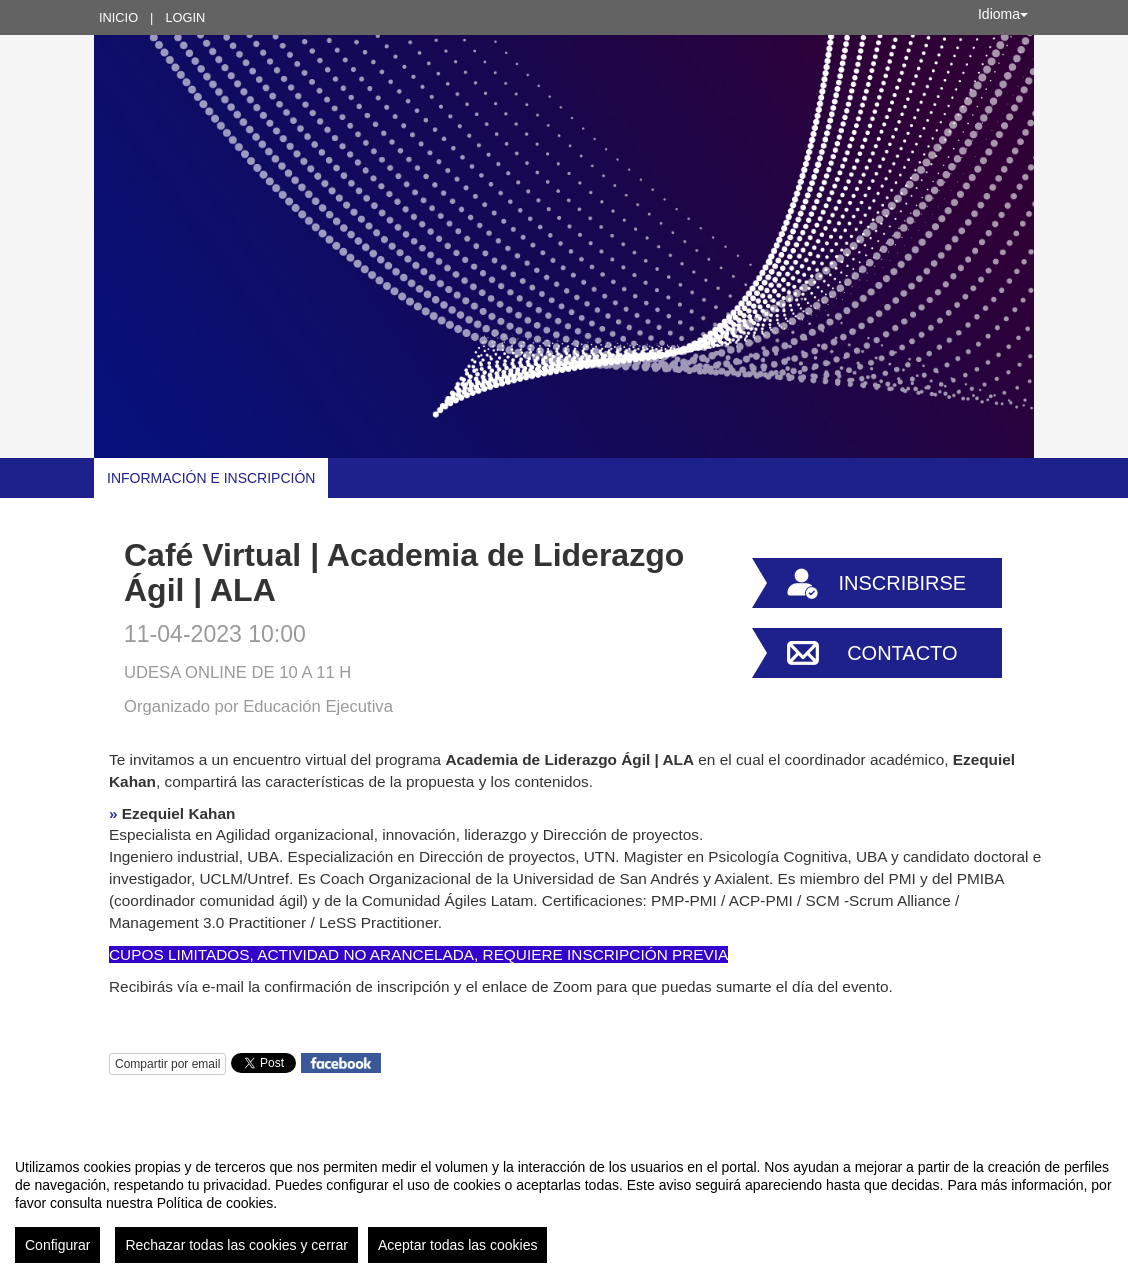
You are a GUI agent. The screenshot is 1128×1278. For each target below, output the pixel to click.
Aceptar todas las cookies (458, 1245)
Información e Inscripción (211, 478)
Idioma (1003, 14)
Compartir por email (167, 1064)
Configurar (57, 1245)
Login (185, 17)
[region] (564, 1203)
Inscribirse (902, 583)
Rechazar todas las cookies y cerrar (236, 1245)
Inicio (118, 17)
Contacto (902, 653)
